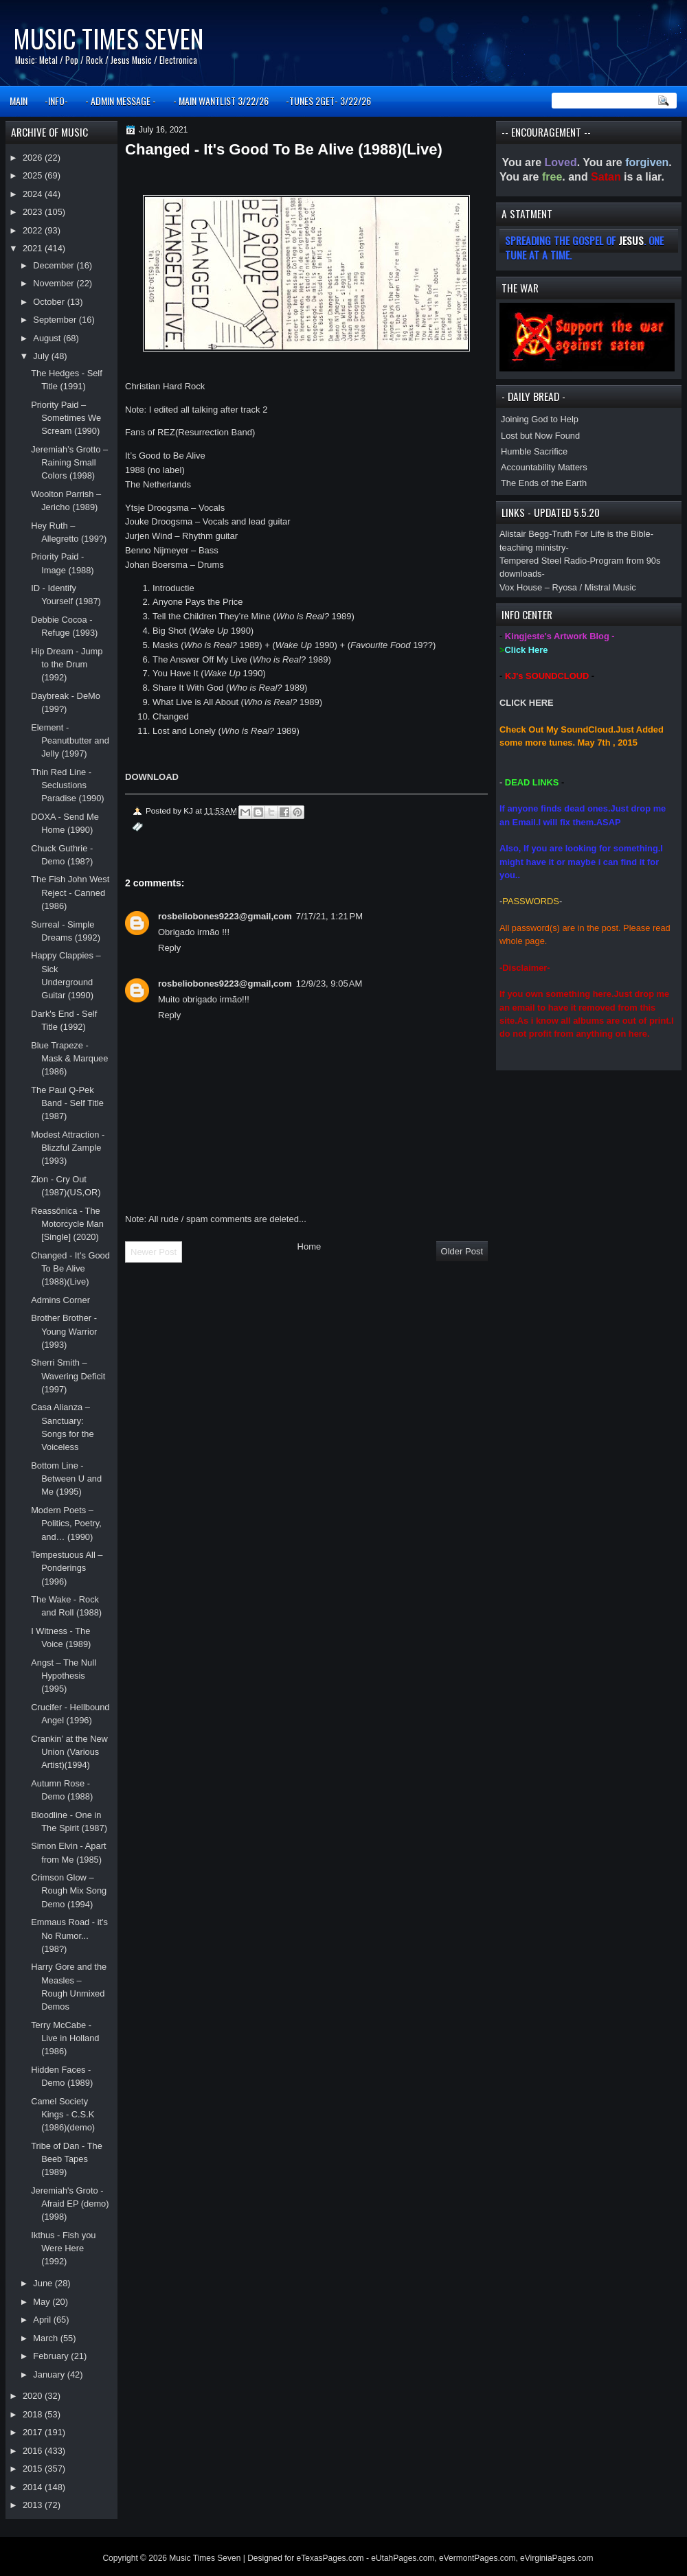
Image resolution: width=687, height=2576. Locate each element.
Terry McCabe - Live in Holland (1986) (65, 2038)
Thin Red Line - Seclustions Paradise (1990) (67, 785)
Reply (169, 948)
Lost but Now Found (540, 435)
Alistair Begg (524, 534)
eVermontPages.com (477, 2558)
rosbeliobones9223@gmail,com (225, 916)
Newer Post (154, 1252)
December (54, 265)
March (46, 2338)
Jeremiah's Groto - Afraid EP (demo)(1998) (70, 2203)
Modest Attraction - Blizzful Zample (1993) (67, 1147)
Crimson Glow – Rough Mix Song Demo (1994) (68, 1890)
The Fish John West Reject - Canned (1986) (70, 892)
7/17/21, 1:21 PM (329, 916)
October (50, 302)
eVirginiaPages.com (557, 2558)
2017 (34, 2432)
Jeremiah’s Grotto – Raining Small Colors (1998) (69, 462)
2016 (34, 2451)
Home (309, 1246)
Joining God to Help (539, 419)
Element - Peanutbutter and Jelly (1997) (70, 740)
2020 (34, 2396)
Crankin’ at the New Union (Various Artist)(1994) (69, 1752)
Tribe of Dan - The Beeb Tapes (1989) (66, 2159)
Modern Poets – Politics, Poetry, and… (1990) (66, 1523)
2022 (34, 230)
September (55, 319)
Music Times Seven (108, 38)
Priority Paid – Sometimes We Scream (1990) (66, 418)
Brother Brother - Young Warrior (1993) (64, 1331)
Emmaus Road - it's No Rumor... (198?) (69, 1935)
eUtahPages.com (402, 2558)
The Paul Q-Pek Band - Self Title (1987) (67, 1103)
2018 (34, 2414)
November (54, 283)
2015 (34, 2468)
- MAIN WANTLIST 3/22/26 (221, 100)
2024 (34, 194)
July (42, 356)
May (42, 2302)
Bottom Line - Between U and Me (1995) (66, 1478)
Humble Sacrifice (534, 451)
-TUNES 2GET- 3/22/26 (328, 100)
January (50, 2374)
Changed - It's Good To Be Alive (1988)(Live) (70, 1268)
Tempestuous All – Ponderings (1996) (66, 1568)
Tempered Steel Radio (543, 560)
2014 (34, 2487)
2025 (34, 175)
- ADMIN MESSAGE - (120, 100)
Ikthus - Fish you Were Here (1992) (63, 2248)
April (43, 2319)
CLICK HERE (526, 703)
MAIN (18, 100)
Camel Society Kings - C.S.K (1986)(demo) (63, 2114)
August (48, 338)
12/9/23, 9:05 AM (329, 983)
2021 (34, 248)
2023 (34, 212)
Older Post (462, 1251)
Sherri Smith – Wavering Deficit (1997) (68, 1375)
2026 (34, 157)
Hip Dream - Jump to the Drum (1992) (66, 664)
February (52, 2356)
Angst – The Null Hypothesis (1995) (63, 1675)
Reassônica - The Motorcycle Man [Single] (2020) (67, 1224)
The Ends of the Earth (544, 483)
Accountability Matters (544, 467)
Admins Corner (60, 1300)
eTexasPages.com (330, 2558)
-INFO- (56, 100)
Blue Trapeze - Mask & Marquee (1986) (69, 1058)
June (43, 2283)
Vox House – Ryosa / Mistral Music (567, 587)
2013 (34, 2505)
